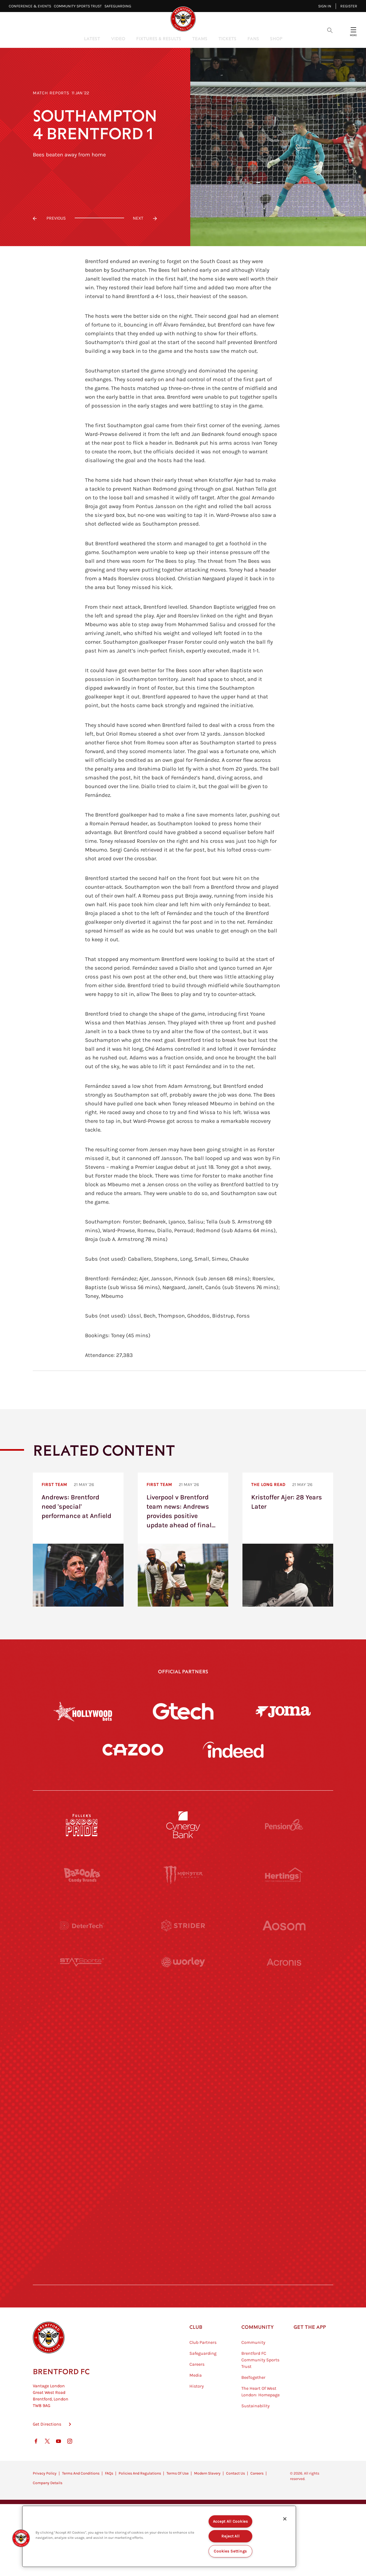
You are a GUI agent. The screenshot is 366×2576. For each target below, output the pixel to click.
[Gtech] (183, 1711)
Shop (276, 38)
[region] (159, 2536)
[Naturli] (183, 2076)
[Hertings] (284, 1875)
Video (118, 38)
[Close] (285, 2519)
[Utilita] (82, 2076)
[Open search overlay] (330, 30)
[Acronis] (284, 1976)
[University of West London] (82, 2026)
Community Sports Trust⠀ (79, 6)
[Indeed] (233, 1750)
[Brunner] (82, 2127)
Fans (253, 38)
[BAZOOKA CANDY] (82, 1875)
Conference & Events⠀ (31, 6)
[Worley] (183, 1976)
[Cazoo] (132, 1750)
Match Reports (51, 92)
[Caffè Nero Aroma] (183, 2278)
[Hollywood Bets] (82, 1711)
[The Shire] (183, 2177)
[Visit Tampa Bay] (183, 2026)
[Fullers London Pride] (82, 1825)
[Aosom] (284, 1925)
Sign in (324, 6)
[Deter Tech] (82, 1925)
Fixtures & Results (158, 38)
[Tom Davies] (284, 2177)
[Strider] (183, 1925)
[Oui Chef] (284, 2127)
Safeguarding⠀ (119, 6)
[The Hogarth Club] (82, 2227)
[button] (21, 2538)
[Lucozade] (284, 2227)
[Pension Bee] (284, 1825)
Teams (199, 38)
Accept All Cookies (230, 2521)
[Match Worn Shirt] (183, 2127)
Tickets (227, 38)
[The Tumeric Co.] (183, 2227)
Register (348, 6)
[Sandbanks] (82, 2177)
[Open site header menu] (353, 30)
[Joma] (283, 1711)
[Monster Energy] (183, 1875)
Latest (92, 38)
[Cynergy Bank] (183, 1825)
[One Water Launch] (284, 2076)
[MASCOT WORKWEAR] (284, 2026)
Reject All (230, 2536)
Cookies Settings (230, 2551)
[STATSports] (82, 1976)
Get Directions (47, 2451)
